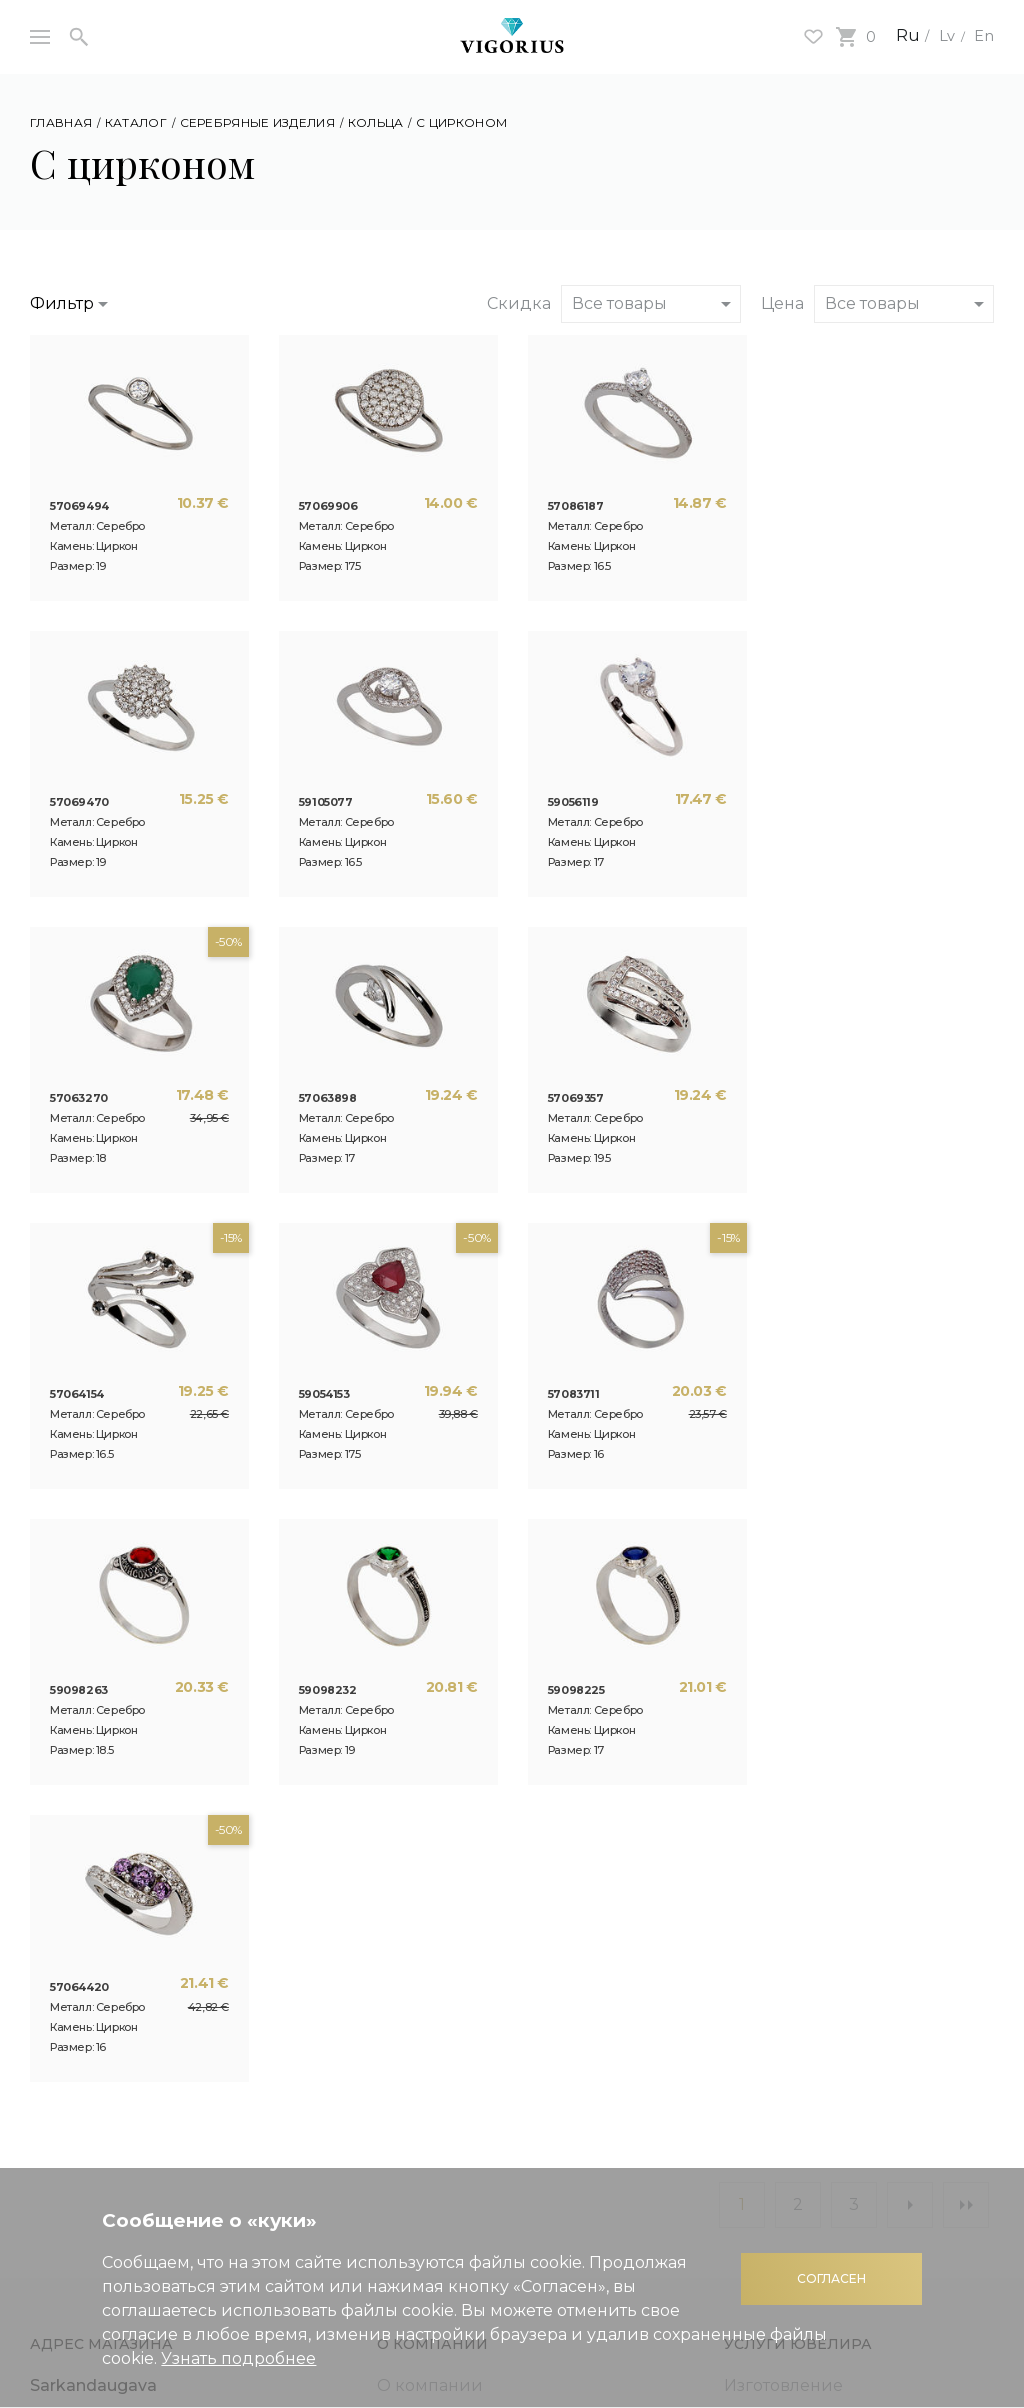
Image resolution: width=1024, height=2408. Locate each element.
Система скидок (99, 2019)
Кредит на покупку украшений (110, 2094)
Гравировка (773, 1852)
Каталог (136, 122)
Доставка (763, 2113)
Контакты (416, 1912)
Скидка (519, 303)
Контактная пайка (799, 1912)
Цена (782, 303)
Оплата (754, 2083)
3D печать (419, 1882)
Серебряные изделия (257, 122)
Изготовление (783, 1792)
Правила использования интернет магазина (829, 2043)
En (983, 35)
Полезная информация (129, 1989)
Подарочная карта (107, 2049)
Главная (61, 122)
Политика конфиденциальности (819, 1996)
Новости (412, 1822)
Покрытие (767, 1882)
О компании (430, 1792)
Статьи (405, 1852)
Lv (943, 35)
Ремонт (755, 1822)
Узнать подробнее (238, 2358)
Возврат (757, 2143)
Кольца (376, 122)
